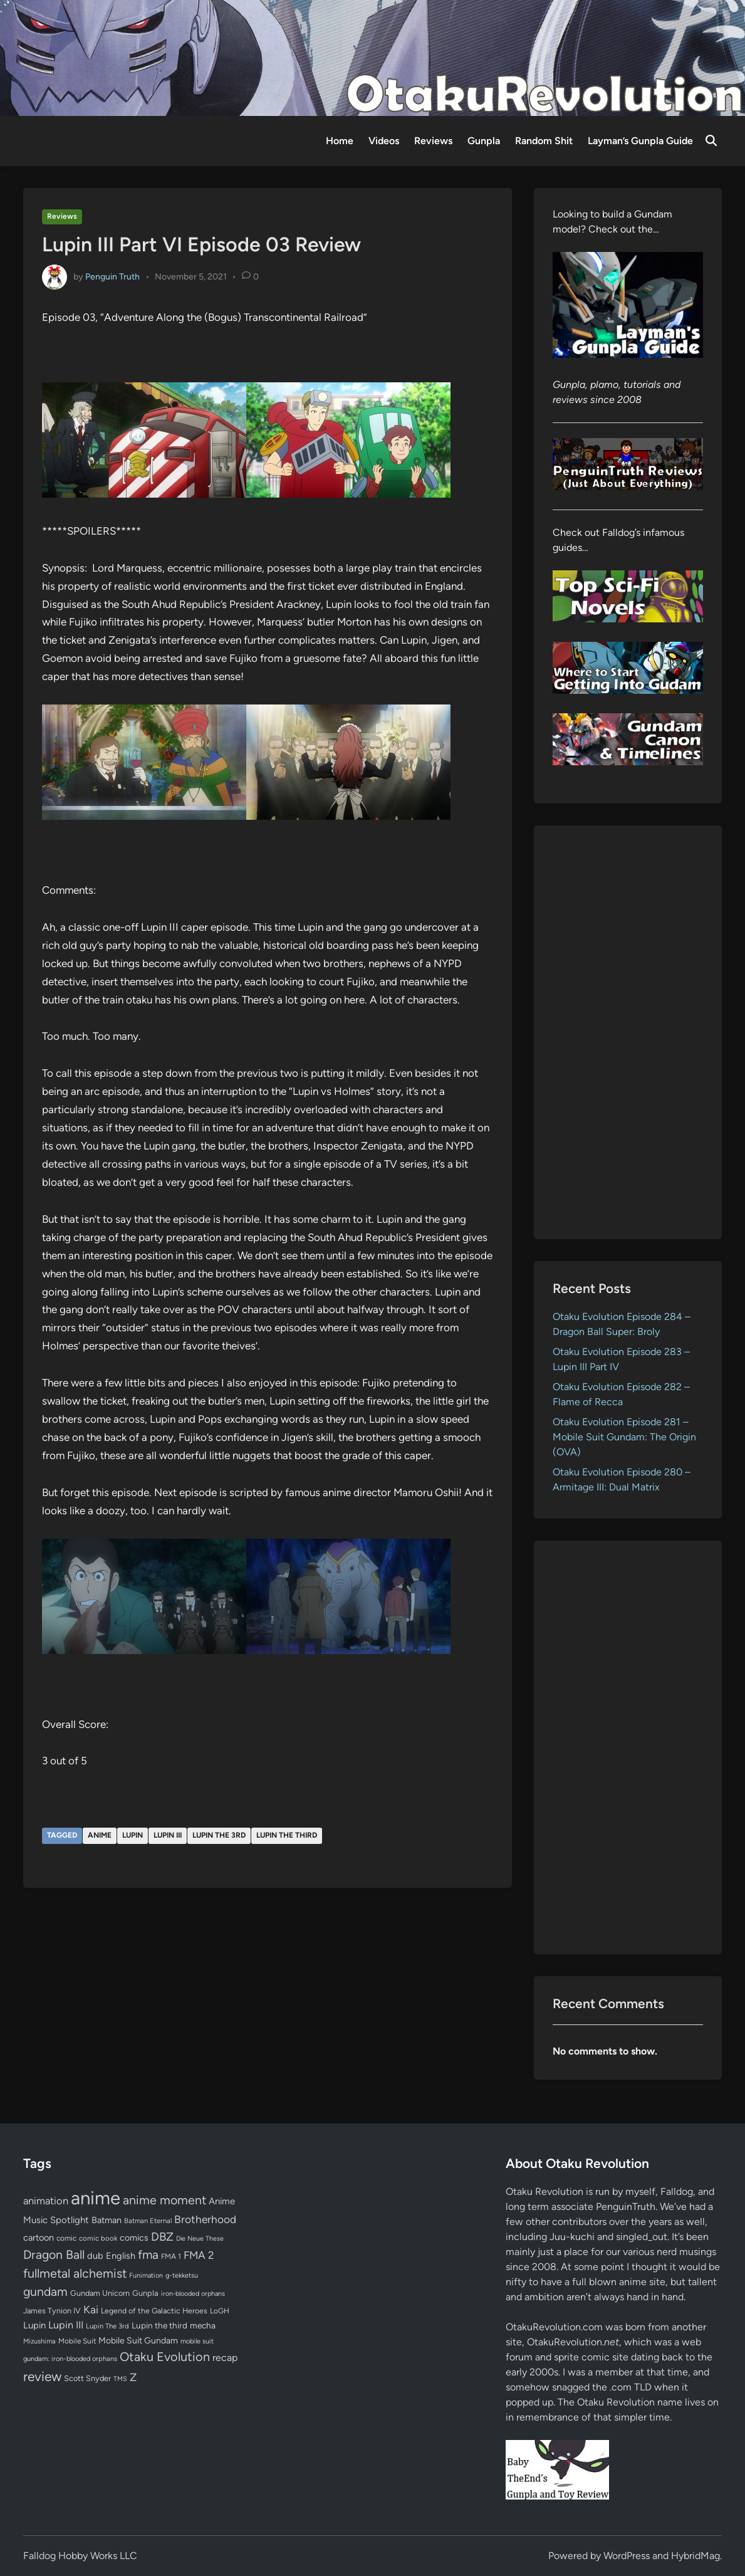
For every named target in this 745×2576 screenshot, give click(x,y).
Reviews (433, 141)
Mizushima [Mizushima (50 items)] (39, 2341)
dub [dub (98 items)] (95, 2255)
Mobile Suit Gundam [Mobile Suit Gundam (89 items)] (138, 2340)
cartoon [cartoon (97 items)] (38, 2237)
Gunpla (483, 141)
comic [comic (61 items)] (66, 2238)
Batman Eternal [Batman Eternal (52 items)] (148, 2220)
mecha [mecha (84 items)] (203, 2325)
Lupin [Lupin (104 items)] (34, 2325)
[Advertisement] (627, 1032)
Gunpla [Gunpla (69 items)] (145, 2293)
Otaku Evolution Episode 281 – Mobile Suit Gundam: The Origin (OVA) (624, 1437)
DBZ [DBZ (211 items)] (162, 2236)
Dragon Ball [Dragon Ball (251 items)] (54, 2254)
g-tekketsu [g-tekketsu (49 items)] (181, 2275)
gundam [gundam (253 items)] (45, 2291)
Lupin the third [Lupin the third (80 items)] (159, 2325)
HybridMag (695, 2556)
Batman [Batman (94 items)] (106, 2220)
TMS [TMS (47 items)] (120, 2379)
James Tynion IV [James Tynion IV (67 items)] (52, 2310)
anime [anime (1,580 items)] (95, 2198)
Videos (383, 141)
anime (100, 1835)
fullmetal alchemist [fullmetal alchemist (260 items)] (75, 2273)
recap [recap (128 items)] (224, 2358)
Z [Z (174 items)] (133, 2377)
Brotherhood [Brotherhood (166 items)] (205, 2219)
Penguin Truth (112, 276)
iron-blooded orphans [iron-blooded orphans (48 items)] (193, 2294)
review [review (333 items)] (42, 2376)
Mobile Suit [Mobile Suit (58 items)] (77, 2341)
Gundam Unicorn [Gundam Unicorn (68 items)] (100, 2293)
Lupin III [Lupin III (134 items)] (65, 2325)
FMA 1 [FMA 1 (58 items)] (171, 2256)
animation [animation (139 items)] (45, 2200)
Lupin (132, 1835)
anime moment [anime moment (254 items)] (164, 2199)
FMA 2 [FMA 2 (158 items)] (199, 2255)
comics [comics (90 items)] (134, 2238)
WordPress (626, 2556)
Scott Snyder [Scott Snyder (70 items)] (87, 2378)
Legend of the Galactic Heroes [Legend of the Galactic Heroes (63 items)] (154, 2310)
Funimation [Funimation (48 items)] (146, 2275)
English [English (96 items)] (120, 2255)
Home (339, 141)
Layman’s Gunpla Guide (640, 141)
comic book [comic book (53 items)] (98, 2238)
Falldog (676, 2191)
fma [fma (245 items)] (148, 2255)
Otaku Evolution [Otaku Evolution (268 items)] (165, 2356)
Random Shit (544, 141)
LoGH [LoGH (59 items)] (219, 2310)
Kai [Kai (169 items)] (90, 2309)
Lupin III (168, 1835)
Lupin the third (286, 1835)
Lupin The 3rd (219, 1835)
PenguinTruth (625, 2206)
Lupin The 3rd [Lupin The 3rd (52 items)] (107, 2326)
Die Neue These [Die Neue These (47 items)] (200, 2238)
